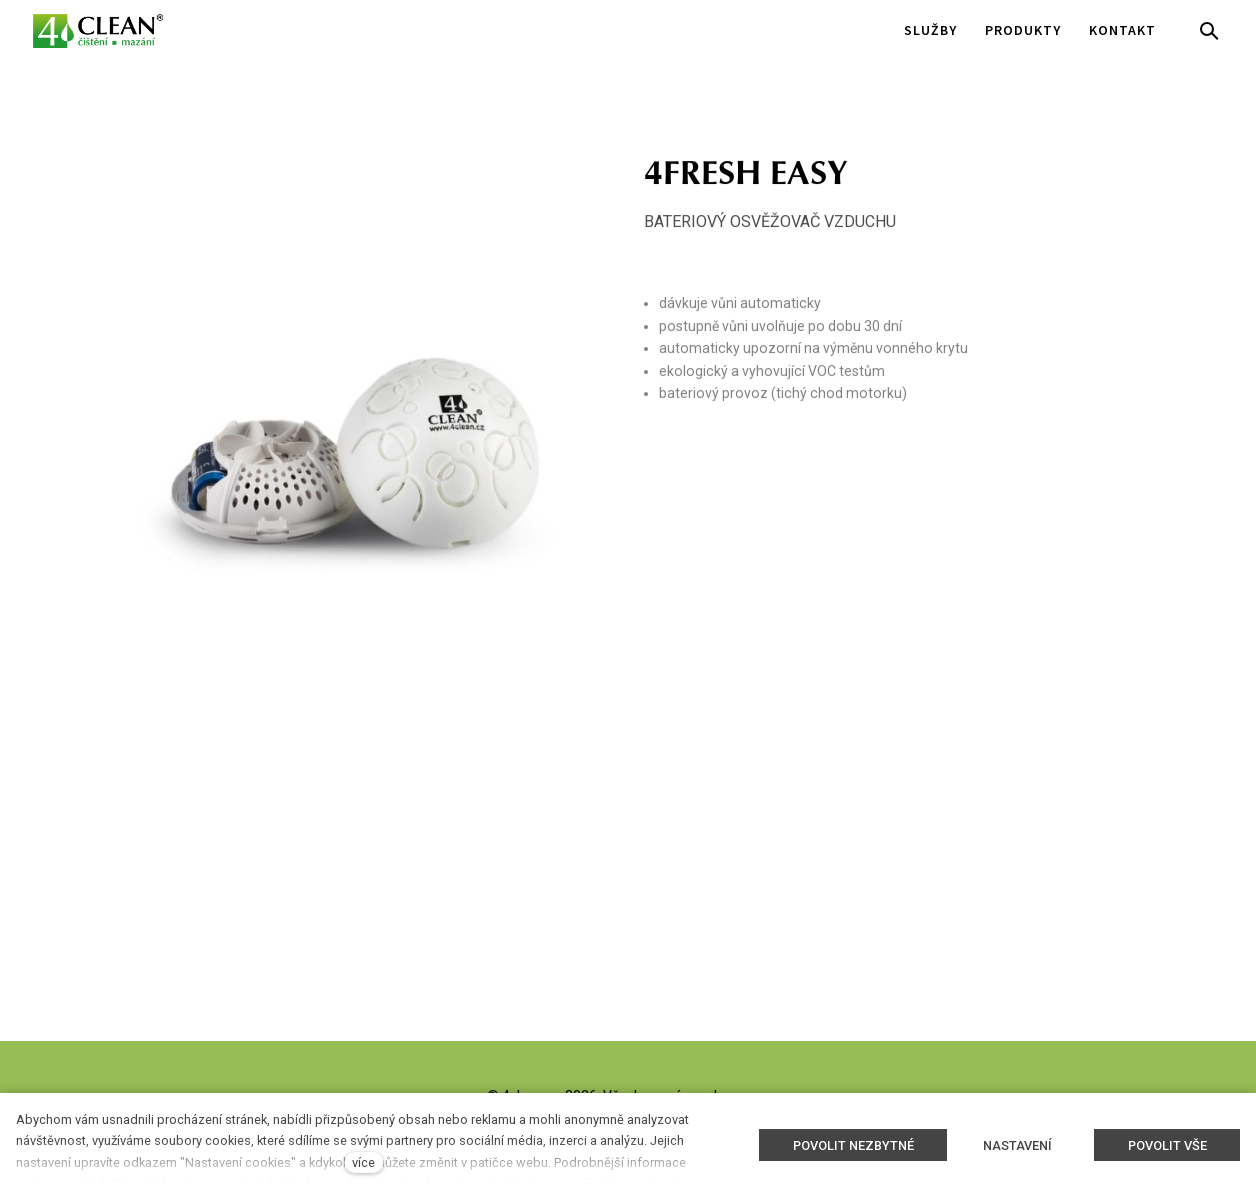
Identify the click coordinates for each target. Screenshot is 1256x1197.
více (363, 1162)
